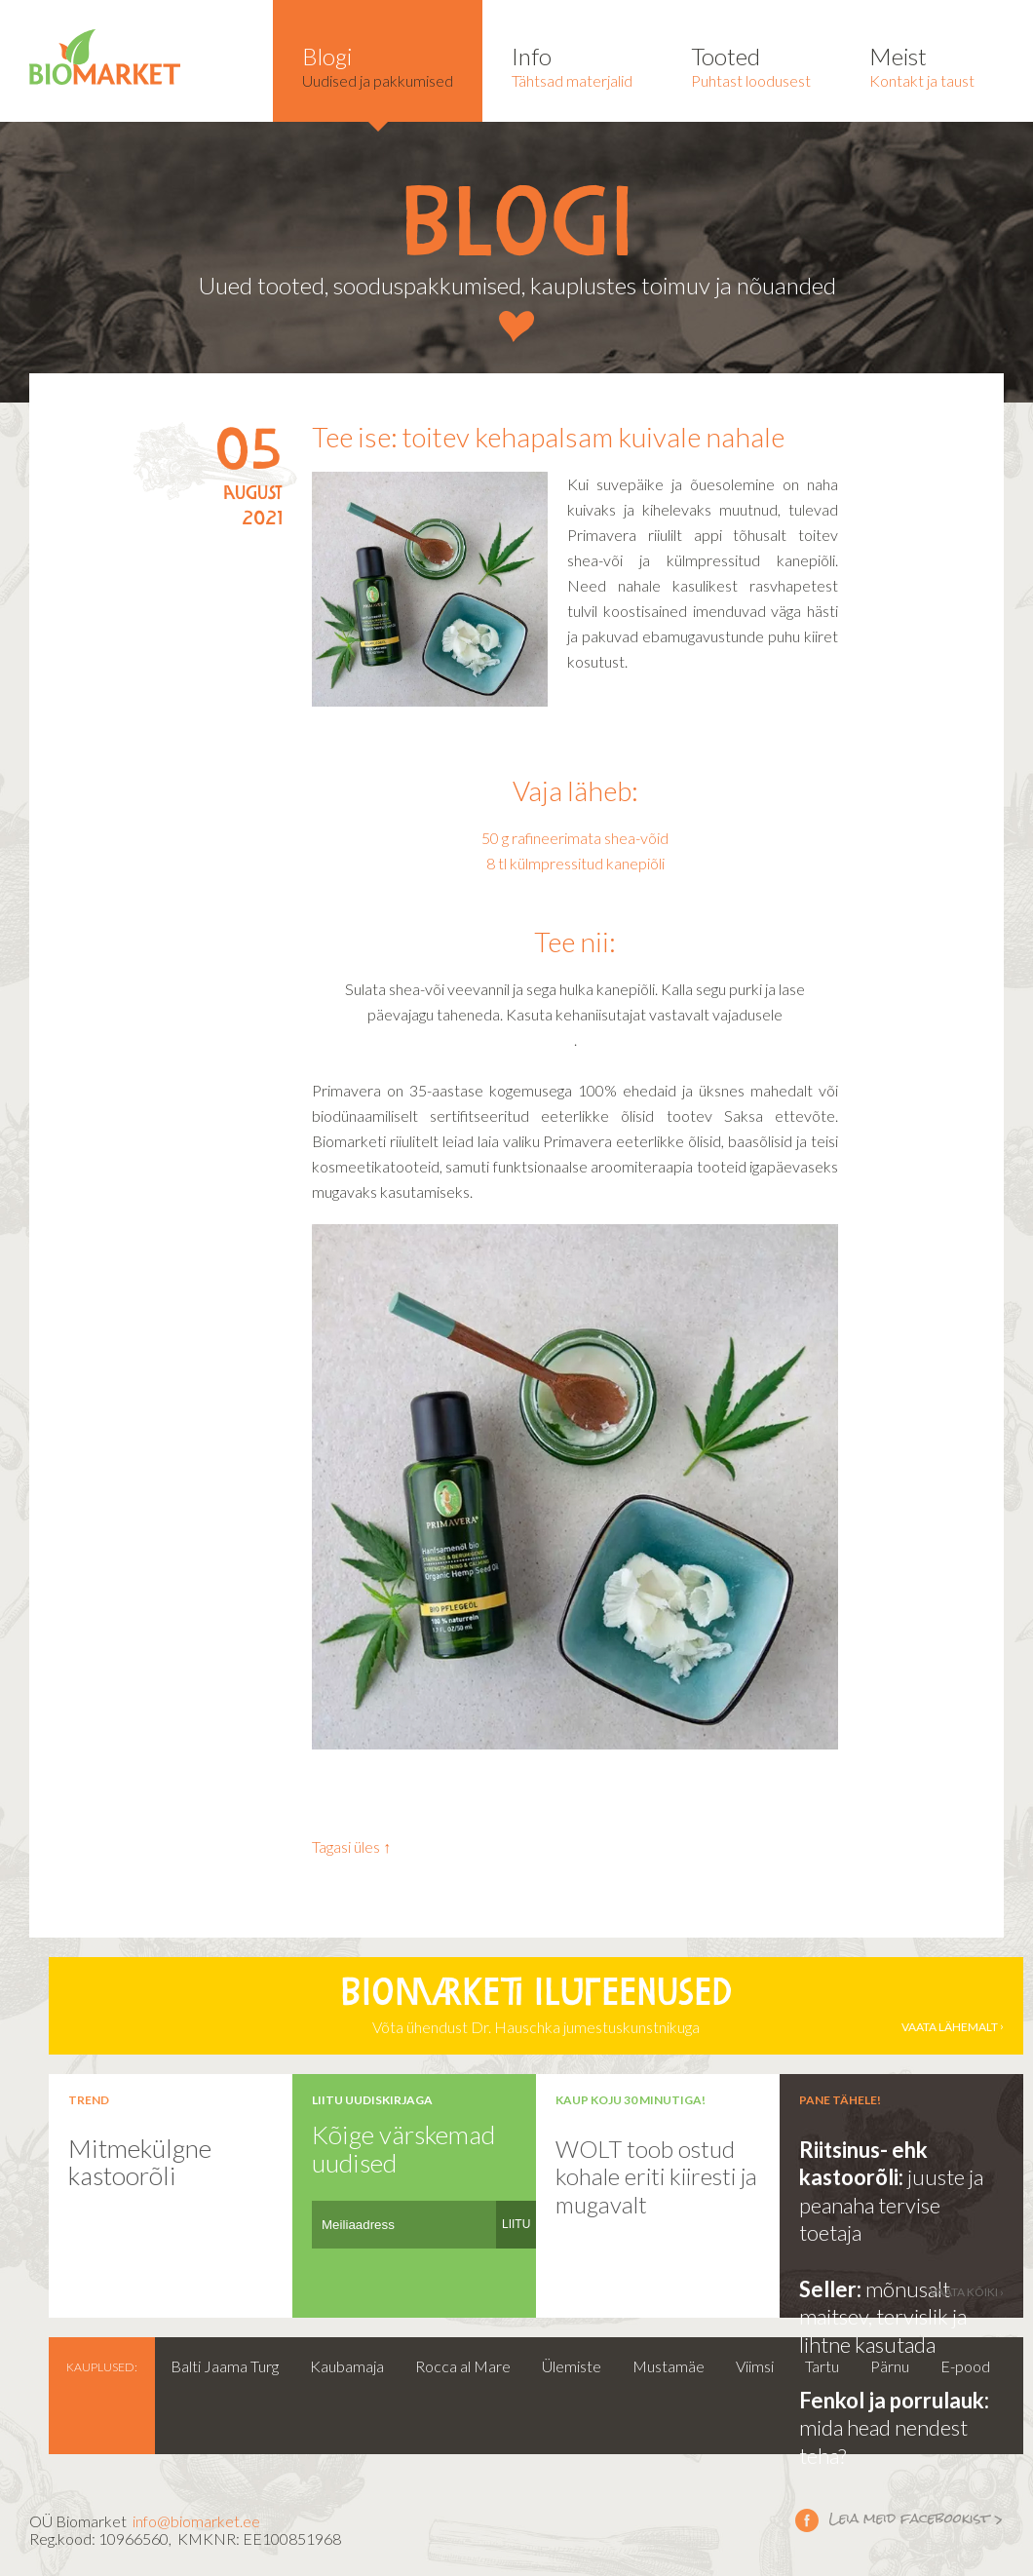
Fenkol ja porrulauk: (894, 2400)
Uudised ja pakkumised (377, 66)
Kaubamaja (347, 2366)
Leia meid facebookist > (807, 2519)
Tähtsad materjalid (572, 66)
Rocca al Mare (463, 2366)
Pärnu (889, 2366)
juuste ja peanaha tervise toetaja (891, 2205)
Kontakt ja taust (922, 66)
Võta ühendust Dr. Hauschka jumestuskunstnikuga (536, 2006)
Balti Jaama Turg (225, 2366)
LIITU (516, 2224)
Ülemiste (571, 2366)
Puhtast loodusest (751, 66)
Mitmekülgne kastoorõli (139, 2162)
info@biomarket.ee (196, 2521)
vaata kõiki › (967, 2292)
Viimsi (755, 2366)
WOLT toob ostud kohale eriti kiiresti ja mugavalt (656, 2176)
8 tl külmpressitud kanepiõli (575, 863)
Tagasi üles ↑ (351, 1846)
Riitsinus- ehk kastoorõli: (863, 2163)
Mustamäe (668, 2366)
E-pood (965, 2366)
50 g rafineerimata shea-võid (575, 837)
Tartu (822, 2366)
